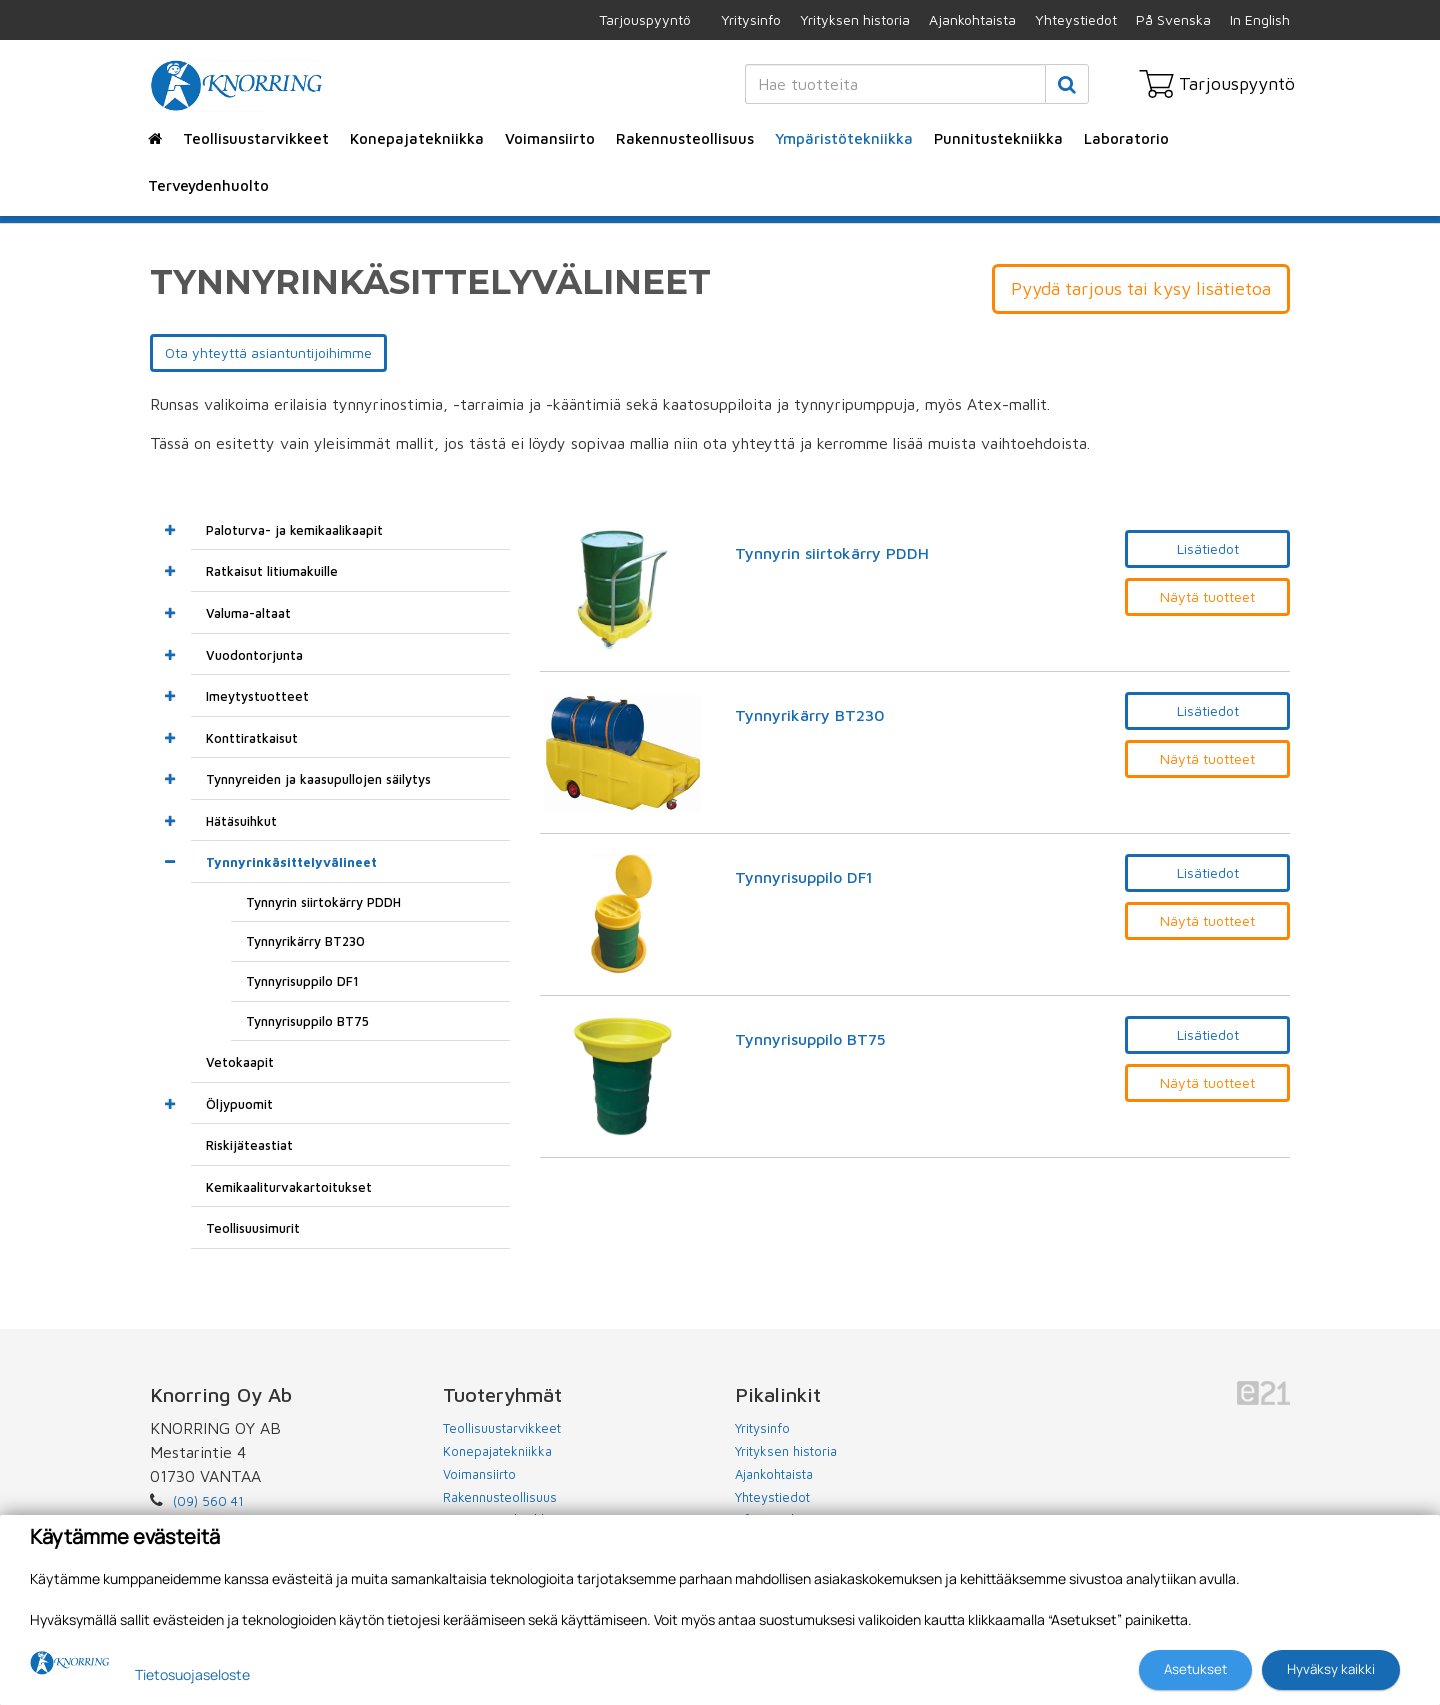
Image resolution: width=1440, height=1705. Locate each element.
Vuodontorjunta (254, 655)
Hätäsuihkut (241, 821)
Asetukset (1195, 1669)
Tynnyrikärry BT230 (810, 715)
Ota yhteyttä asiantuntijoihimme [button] (268, 352)
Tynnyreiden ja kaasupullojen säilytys (318, 779)
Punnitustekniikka (998, 138)
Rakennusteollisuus (685, 138)
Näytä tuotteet (1207, 596)
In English (1260, 19)
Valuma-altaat (248, 613)
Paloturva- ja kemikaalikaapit (294, 530)
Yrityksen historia (855, 19)
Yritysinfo (751, 19)
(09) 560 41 (208, 1501)
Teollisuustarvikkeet (256, 138)
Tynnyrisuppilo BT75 (810, 1039)
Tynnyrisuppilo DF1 (804, 877)
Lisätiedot (1208, 548)
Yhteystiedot (1076, 19)
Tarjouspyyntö (645, 19)
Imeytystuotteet (257, 696)
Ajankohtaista (972, 19)
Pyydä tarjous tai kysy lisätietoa (1141, 288)
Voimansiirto (550, 138)
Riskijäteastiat (249, 1145)
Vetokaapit (240, 1062)
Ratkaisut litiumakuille (272, 571)
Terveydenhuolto (208, 185)
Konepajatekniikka (417, 138)
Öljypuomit (239, 1104)
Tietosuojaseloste (192, 1674)
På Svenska (1173, 19)
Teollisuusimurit (253, 1228)
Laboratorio (1126, 138)
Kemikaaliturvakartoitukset (289, 1187)
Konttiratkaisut (252, 738)
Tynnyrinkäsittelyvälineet (291, 862)
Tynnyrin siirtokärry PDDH (832, 553)
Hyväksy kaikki (1331, 1669)
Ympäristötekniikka (844, 138)
